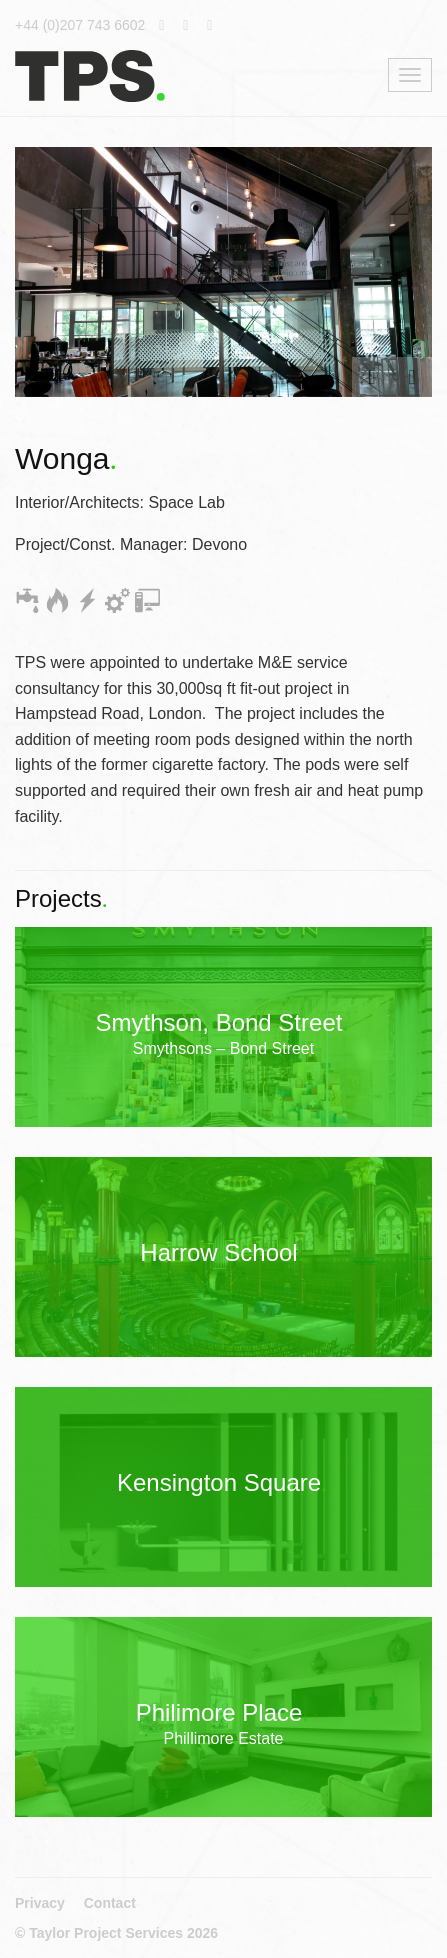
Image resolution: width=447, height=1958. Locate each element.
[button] (372, 377)
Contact (110, 1903)
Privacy (40, 1903)
